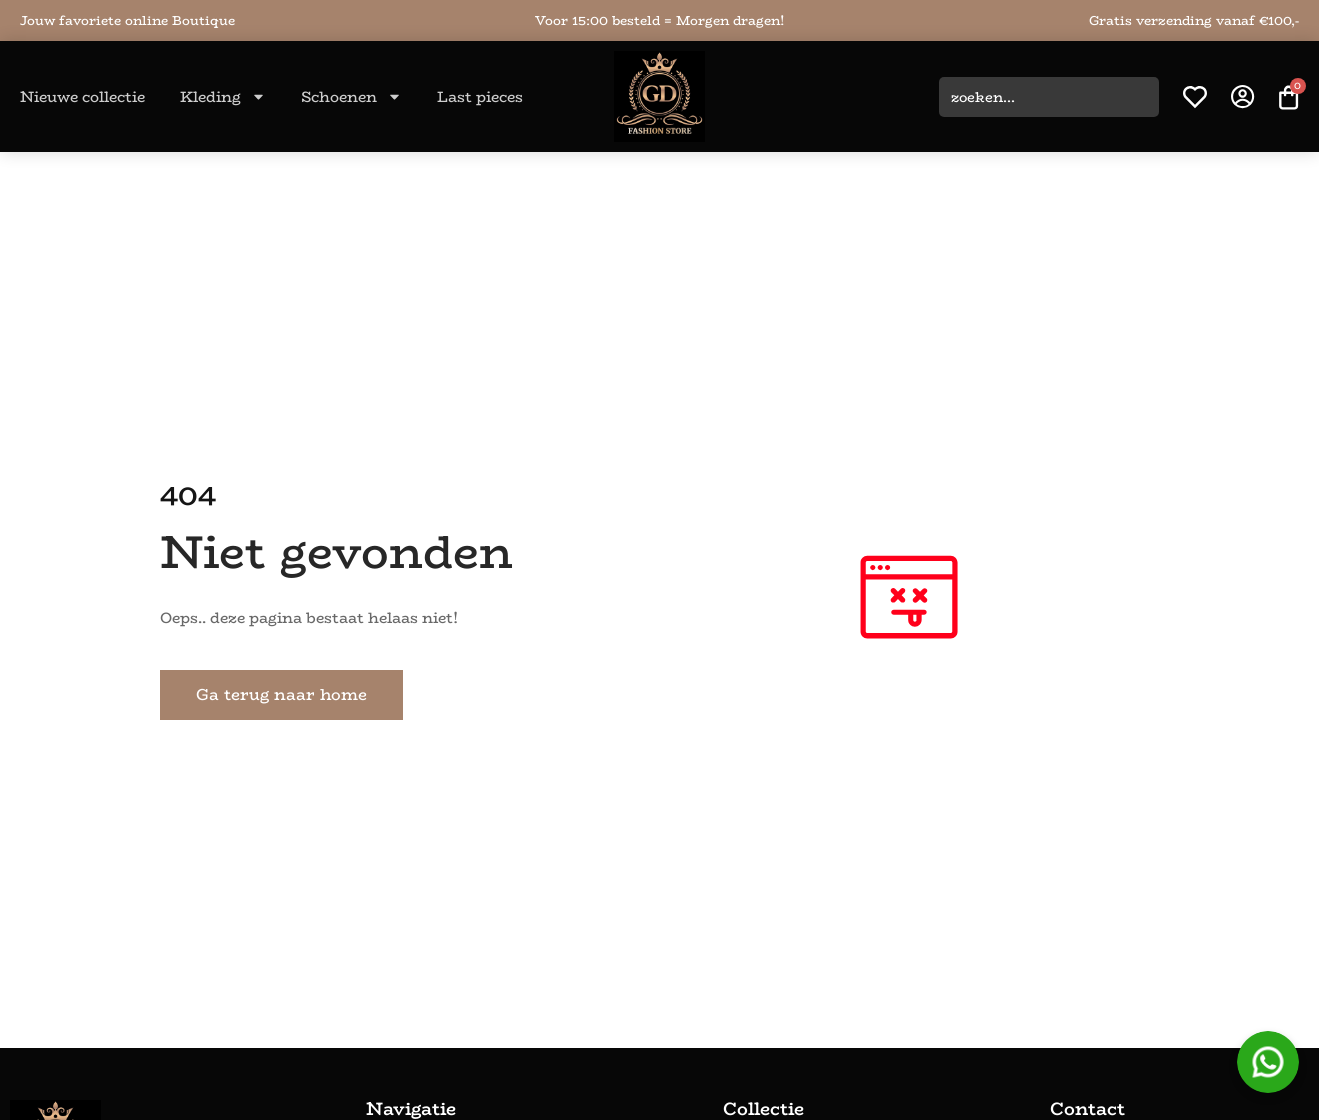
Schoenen (351, 96)
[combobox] (1049, 97)
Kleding (223, 96)
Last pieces (480, 96)
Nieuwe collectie (82, 96)
